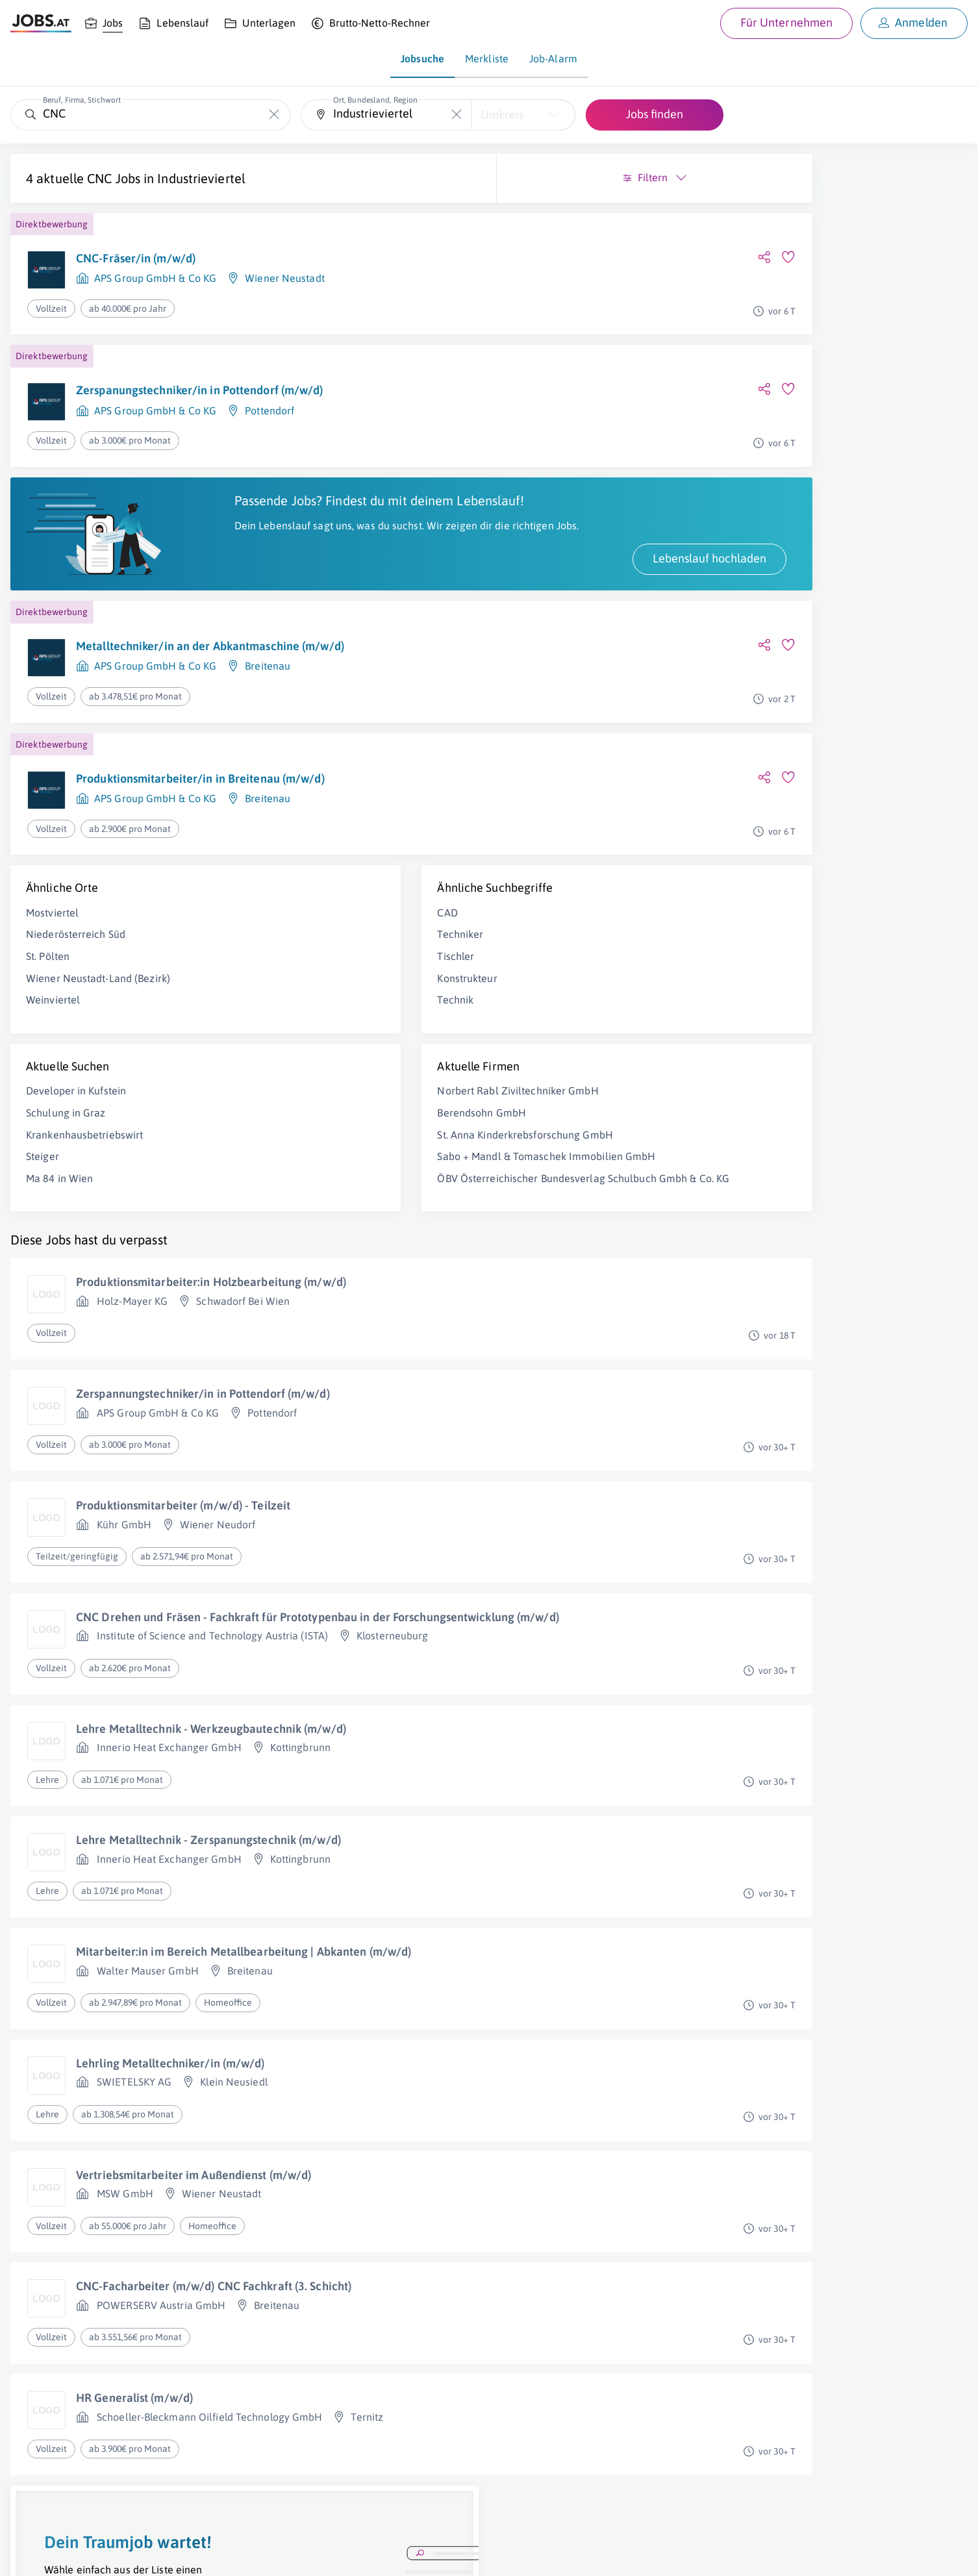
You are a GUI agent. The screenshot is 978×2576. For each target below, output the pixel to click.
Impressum (149, 2554)
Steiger (42, 1170)
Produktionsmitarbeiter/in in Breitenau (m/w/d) (200, 792)
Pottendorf (269, 410)
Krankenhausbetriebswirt (84, 1148)
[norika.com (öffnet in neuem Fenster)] (461, 2554)
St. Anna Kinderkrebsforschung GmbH (358, 1148)
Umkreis (502, 114)
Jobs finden (654, 114)
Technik (289, 1014)
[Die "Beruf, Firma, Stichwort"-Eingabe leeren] (274, 115)
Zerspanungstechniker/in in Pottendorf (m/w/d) (199, 390)
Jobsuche (422, 58)
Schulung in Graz (66, 1127)
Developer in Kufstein (76, 1105)
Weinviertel (53, 1014)
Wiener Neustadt (285, 278)
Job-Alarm (553, 58)
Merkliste (486, 58)
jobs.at (323, 2554)
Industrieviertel (201, 178)
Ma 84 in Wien (59, 1192)
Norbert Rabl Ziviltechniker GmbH (351, 1105)
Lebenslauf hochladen (376, 572)
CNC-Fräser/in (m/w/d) (135, 258)
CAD (281, 926)
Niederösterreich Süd (75, 948)
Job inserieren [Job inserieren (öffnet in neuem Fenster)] (87, 2554)
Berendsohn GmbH (315, 1127)
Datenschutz (236, 2554)
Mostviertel (52, 926)
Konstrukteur (301, 992)
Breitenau (267, 680)
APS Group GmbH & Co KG (155, 278)
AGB (190, 2554)
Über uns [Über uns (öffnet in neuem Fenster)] (28, 2554)
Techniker (294, 948)
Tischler (289, 970)
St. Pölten (47, 970)
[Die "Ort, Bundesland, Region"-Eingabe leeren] (457, 115)
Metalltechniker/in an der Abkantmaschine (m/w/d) (210, 659)
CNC (99, 178)
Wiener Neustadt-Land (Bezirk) (98, 992)
